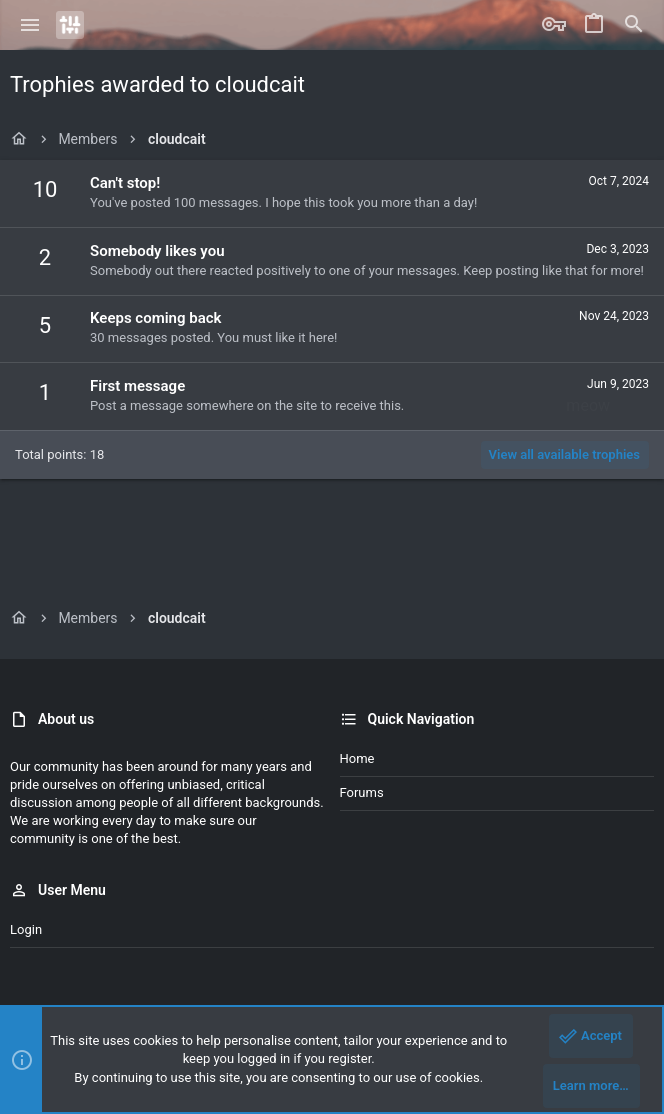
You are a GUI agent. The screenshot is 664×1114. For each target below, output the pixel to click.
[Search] (634, 25)
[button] (30, 25)
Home (357, 758)
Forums (362, 792)
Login (26, 929)
